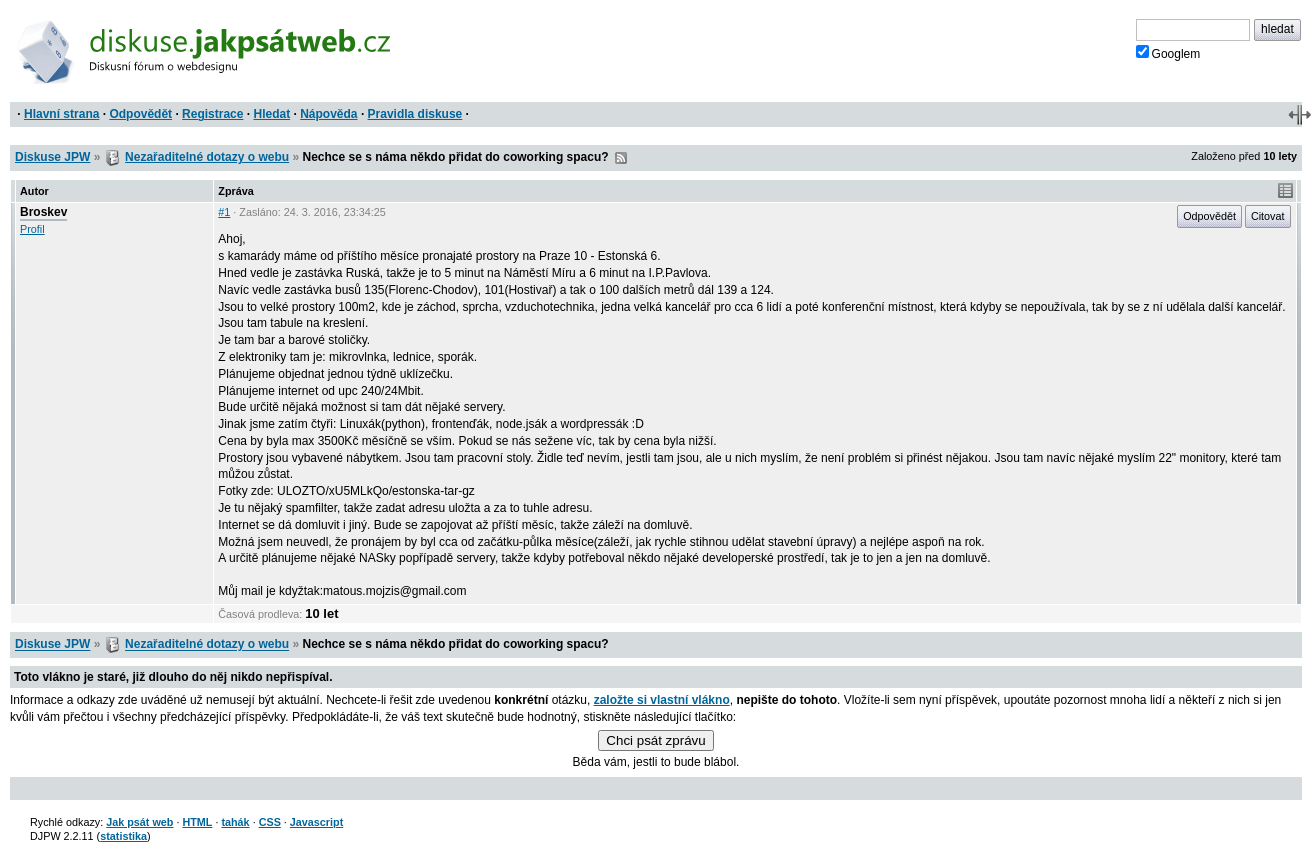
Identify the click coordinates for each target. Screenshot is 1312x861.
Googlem (1168, 53)
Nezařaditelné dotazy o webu (207, 157)
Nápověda (328, 114)
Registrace (212, 114)
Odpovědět (140, 114)
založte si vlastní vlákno (662, 700)
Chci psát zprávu (655, 740)
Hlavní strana (61, 114)
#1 (224, 212)
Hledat (271, 114)
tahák (235, 822)
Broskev (43, 212)
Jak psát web (139, 822)
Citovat (1268, 216)
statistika (123, 836)
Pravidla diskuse (415, 114)
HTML (197, 822)
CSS (270, 822)
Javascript (316, 822)
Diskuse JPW (52, 157)
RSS (621, 158)
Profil (32, 229)
